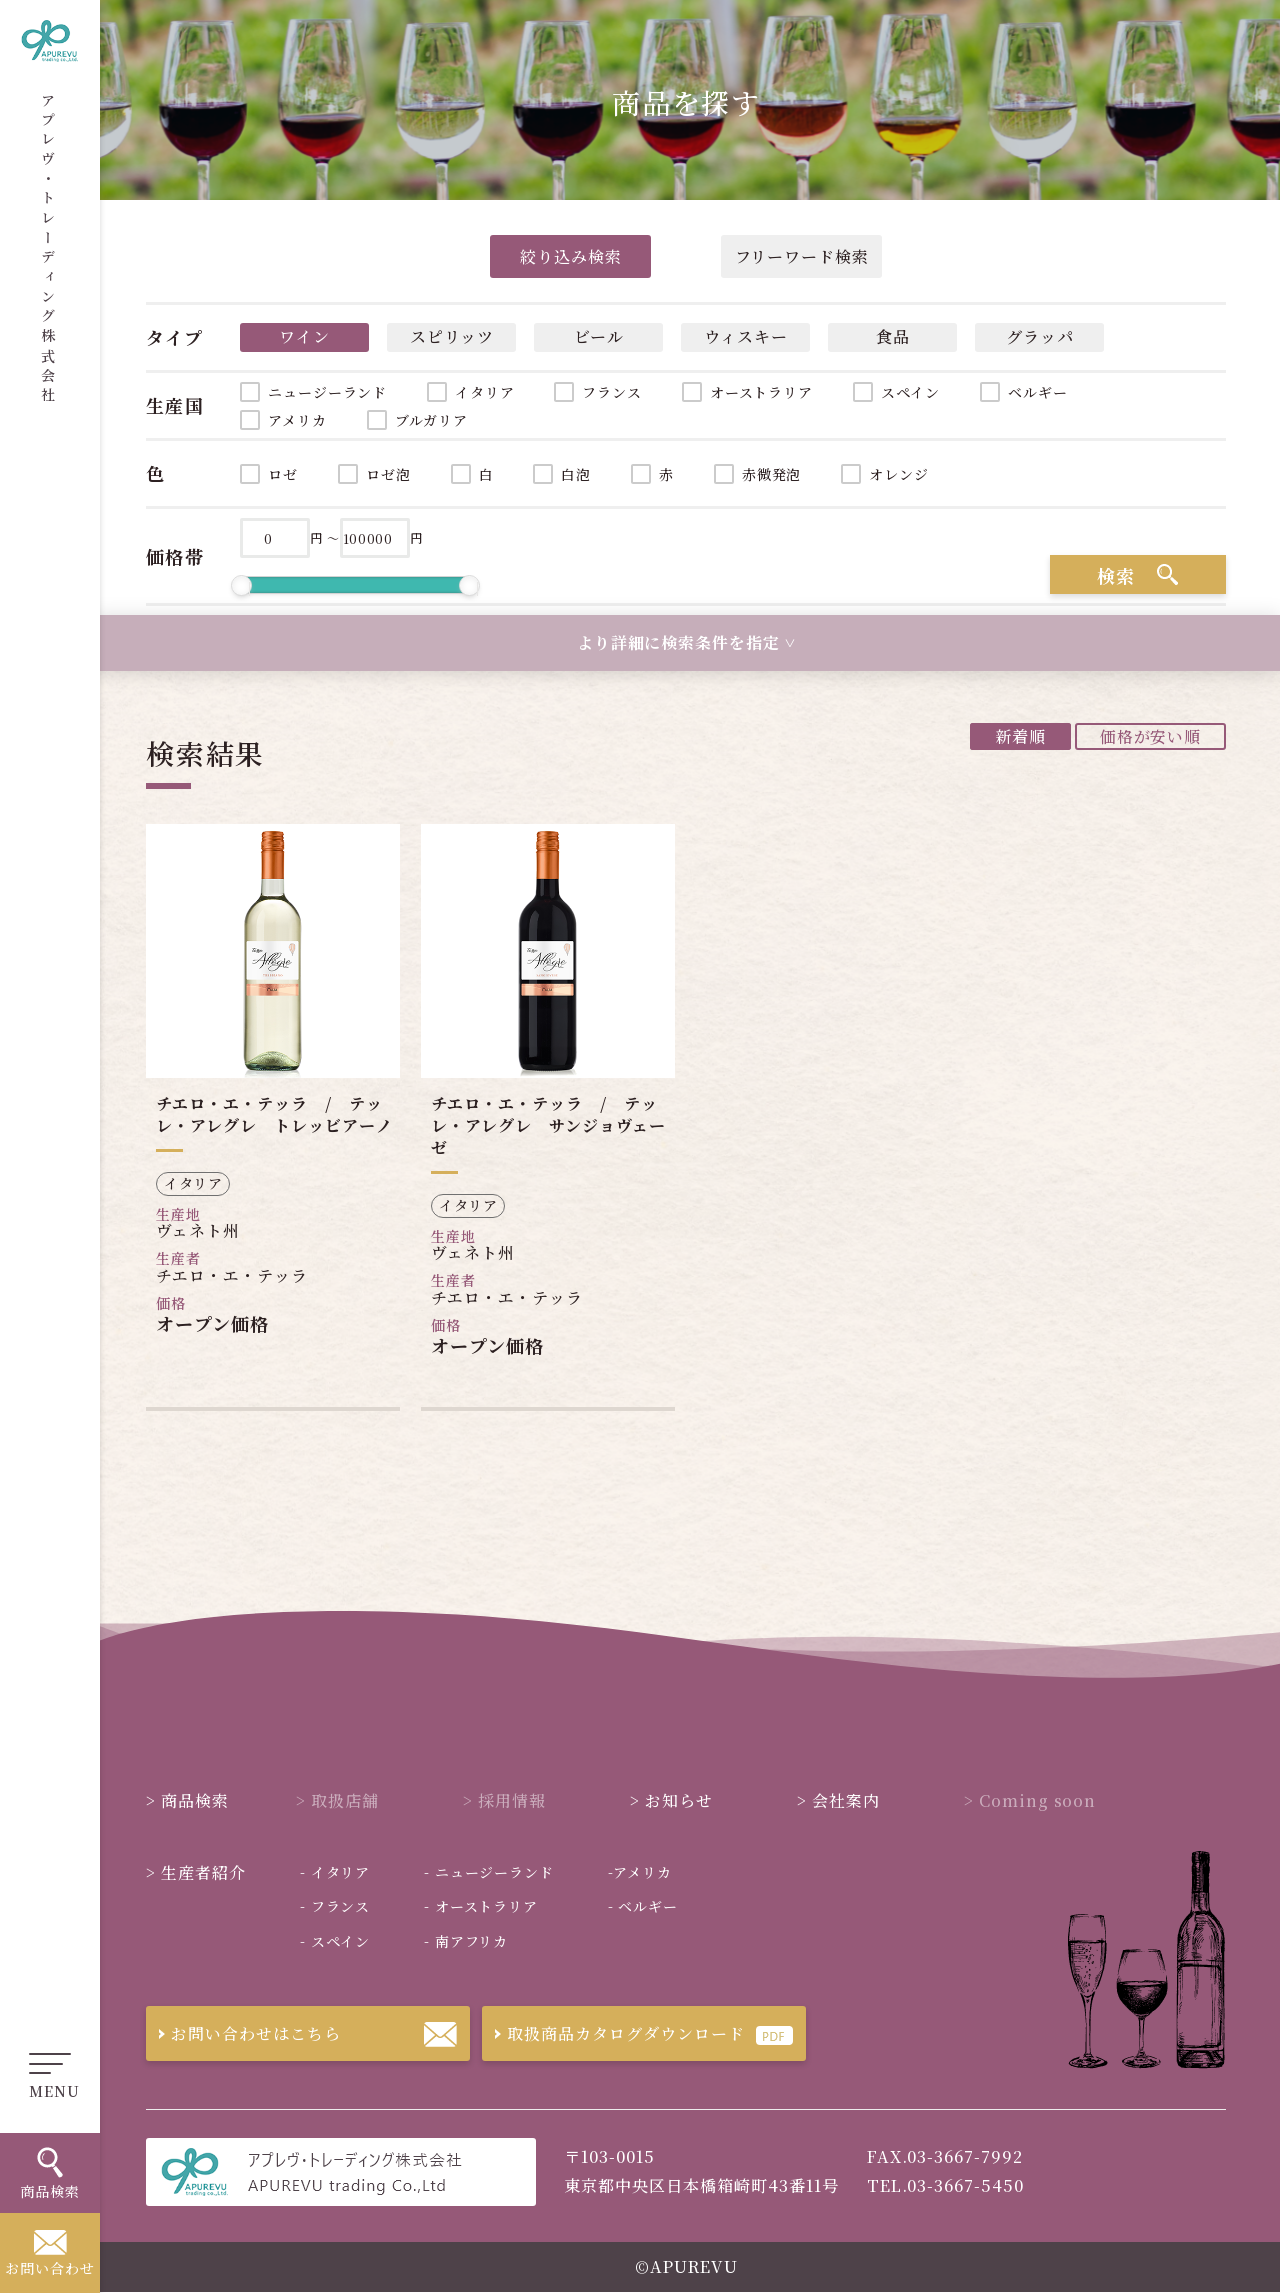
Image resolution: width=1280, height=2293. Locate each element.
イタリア (484, 392)
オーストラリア (761, 392)
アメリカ (297, 420)
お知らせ (671, 1800)
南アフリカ (466, 1941)
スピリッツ (452, 336)
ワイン (304, 336)
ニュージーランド (327, 392)
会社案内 (838, 1800)
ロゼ (283, 474)
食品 (893, 336)
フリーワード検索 (802, 256)
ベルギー (1037, 392)
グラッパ (1040, 336)
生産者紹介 (196, 1872)
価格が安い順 (1151, 736)
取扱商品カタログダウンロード (613, 2033)
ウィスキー (746, 336)
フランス (611, 392)
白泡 (576, 474)
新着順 (1020, 736)
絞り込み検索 (571, 256)
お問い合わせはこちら (243, 2033)
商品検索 (187, 1800)
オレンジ (898, 474)
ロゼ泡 (388, 474)
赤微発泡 (771, 474)
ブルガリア (431, 420)
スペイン (910, 392)
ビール (599, 336)
